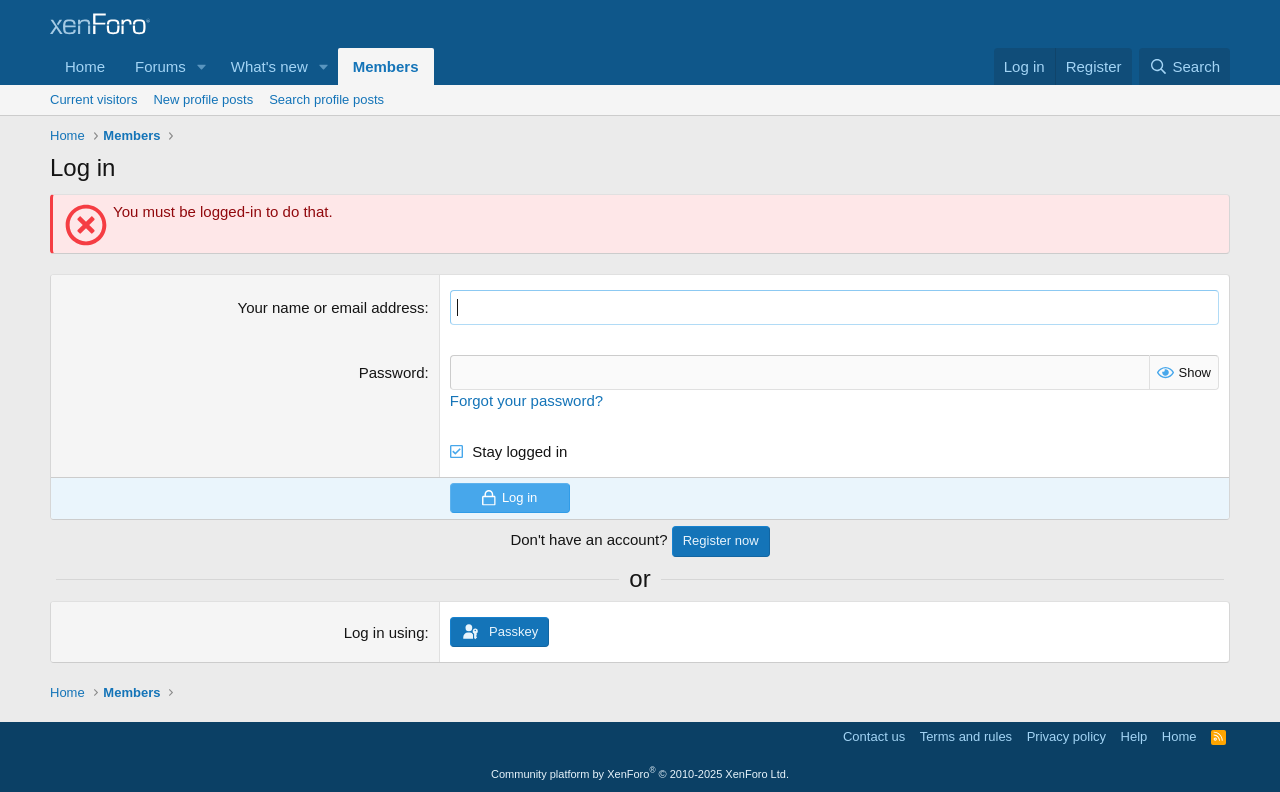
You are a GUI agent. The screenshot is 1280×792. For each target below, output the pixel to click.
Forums (160, 66)
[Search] (1184, 66)
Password (392, 372)
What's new (269, 66)
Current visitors (93, 99)
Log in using (384, 632)
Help (1134, 736)
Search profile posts (326, 99)
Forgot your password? (526, 400)
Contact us (874, 736)
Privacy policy (1066, 736)
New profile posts (203, 99)
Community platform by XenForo (640, 774)
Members (386, 66)
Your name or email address (331, 307)
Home (85, 66)
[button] (202, 66)
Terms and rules (966, 736)
